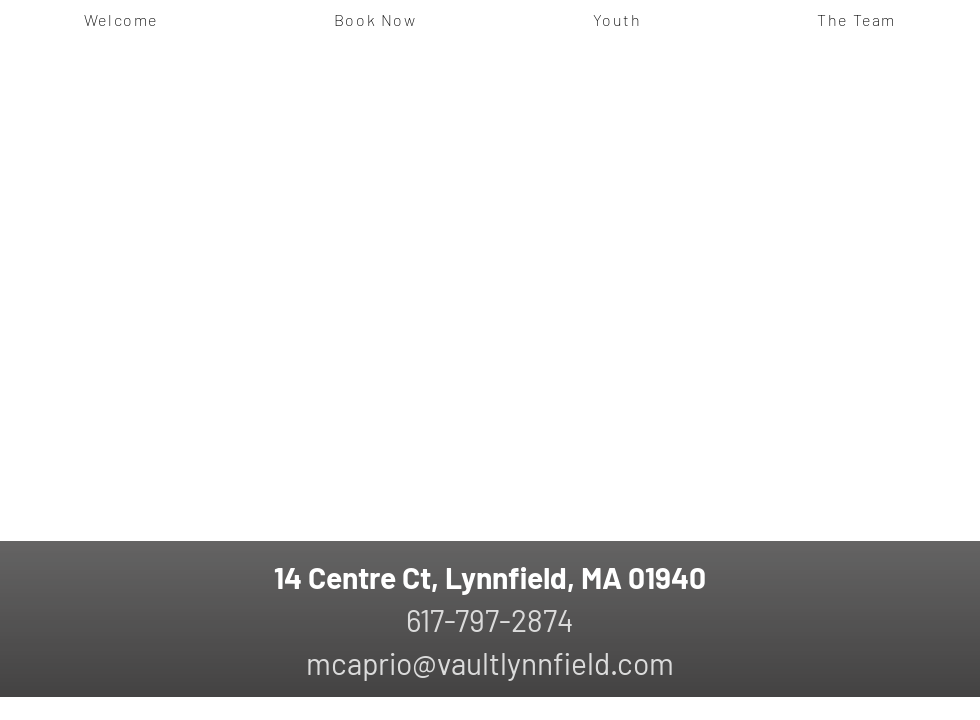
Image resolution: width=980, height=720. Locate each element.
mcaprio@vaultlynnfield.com (490, 663)
